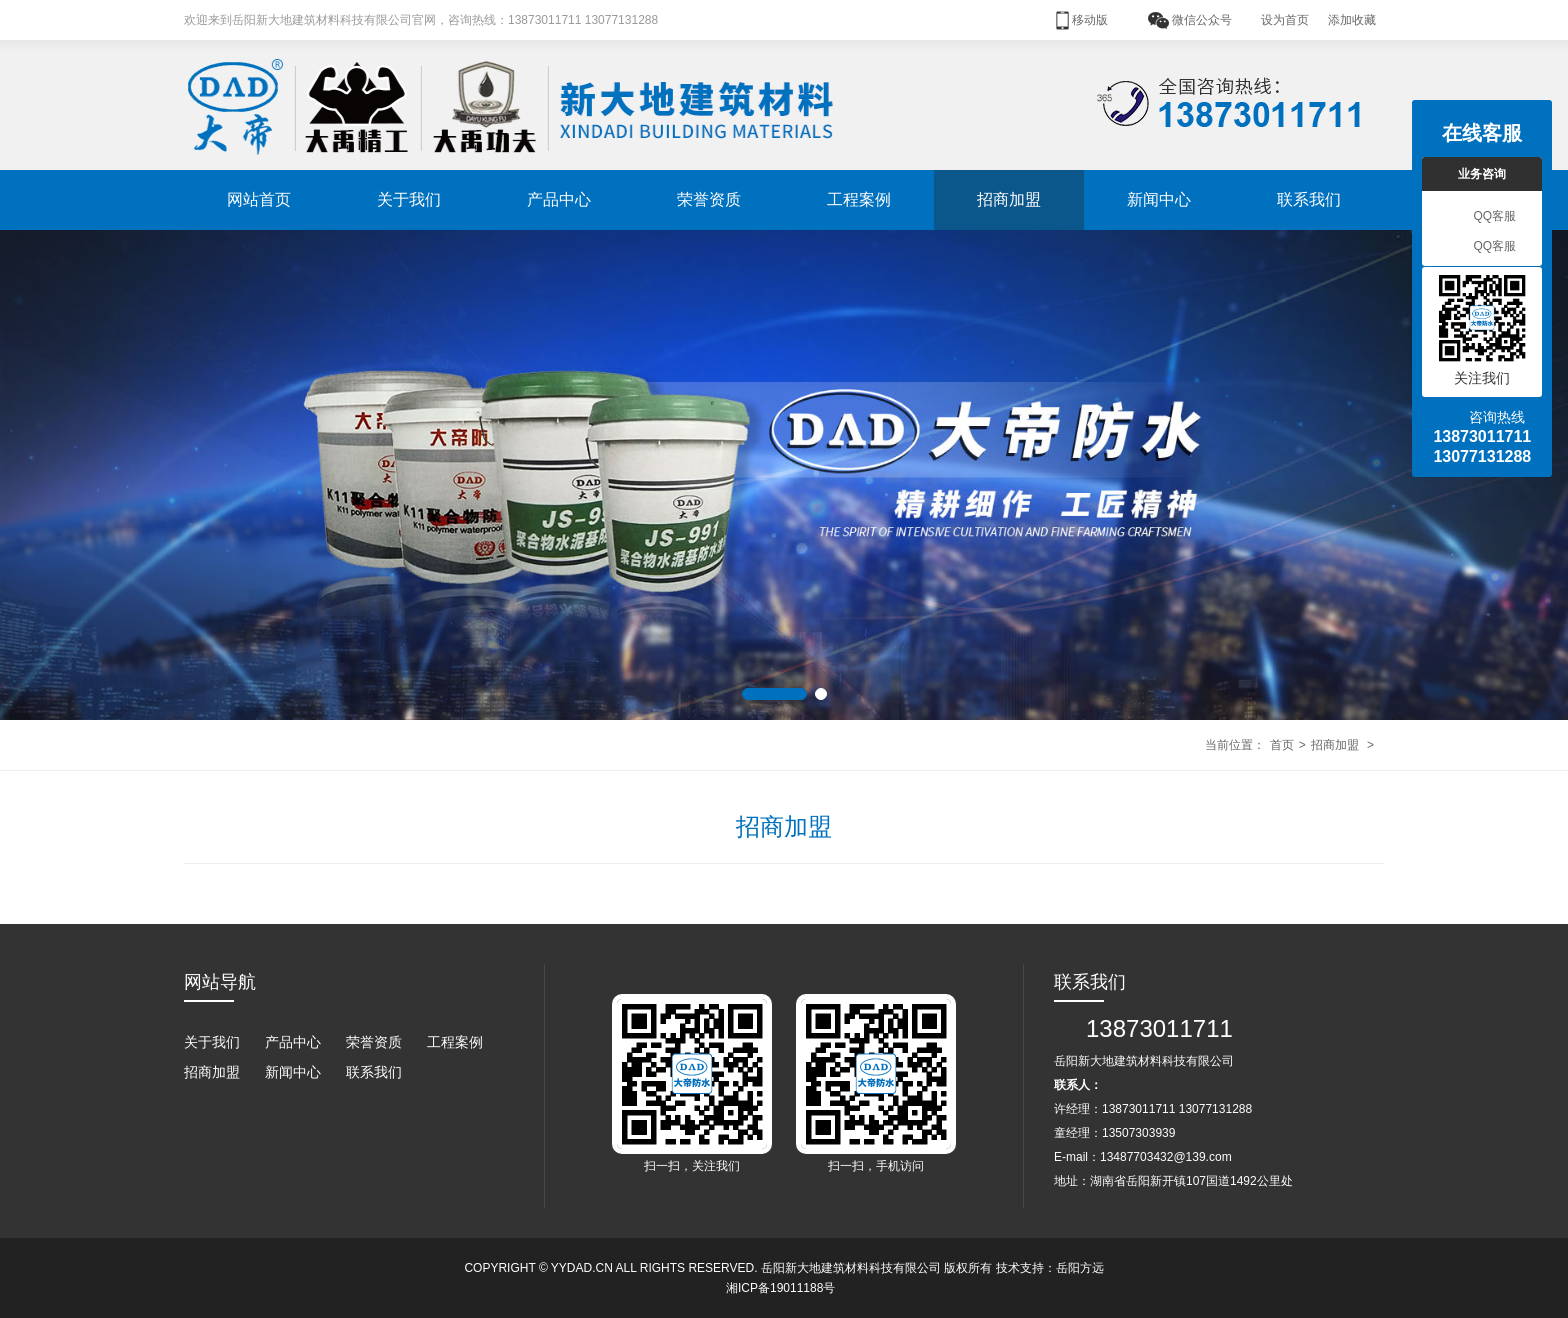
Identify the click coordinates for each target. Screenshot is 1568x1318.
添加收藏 (1352, 20)
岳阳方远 (1080, 1268)
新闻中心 (1159, 199)
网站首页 (259, 199)
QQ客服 (1482, 217)
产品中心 (559, 199)
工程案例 (859, 199)
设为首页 (1285, 20)
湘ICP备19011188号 (780, 1288)
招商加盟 (1009, 199)
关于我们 (409, 199)
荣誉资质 (709, 199)
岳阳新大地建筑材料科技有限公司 (851, 1268)
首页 (1282, 745)
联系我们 (1309, 199)
